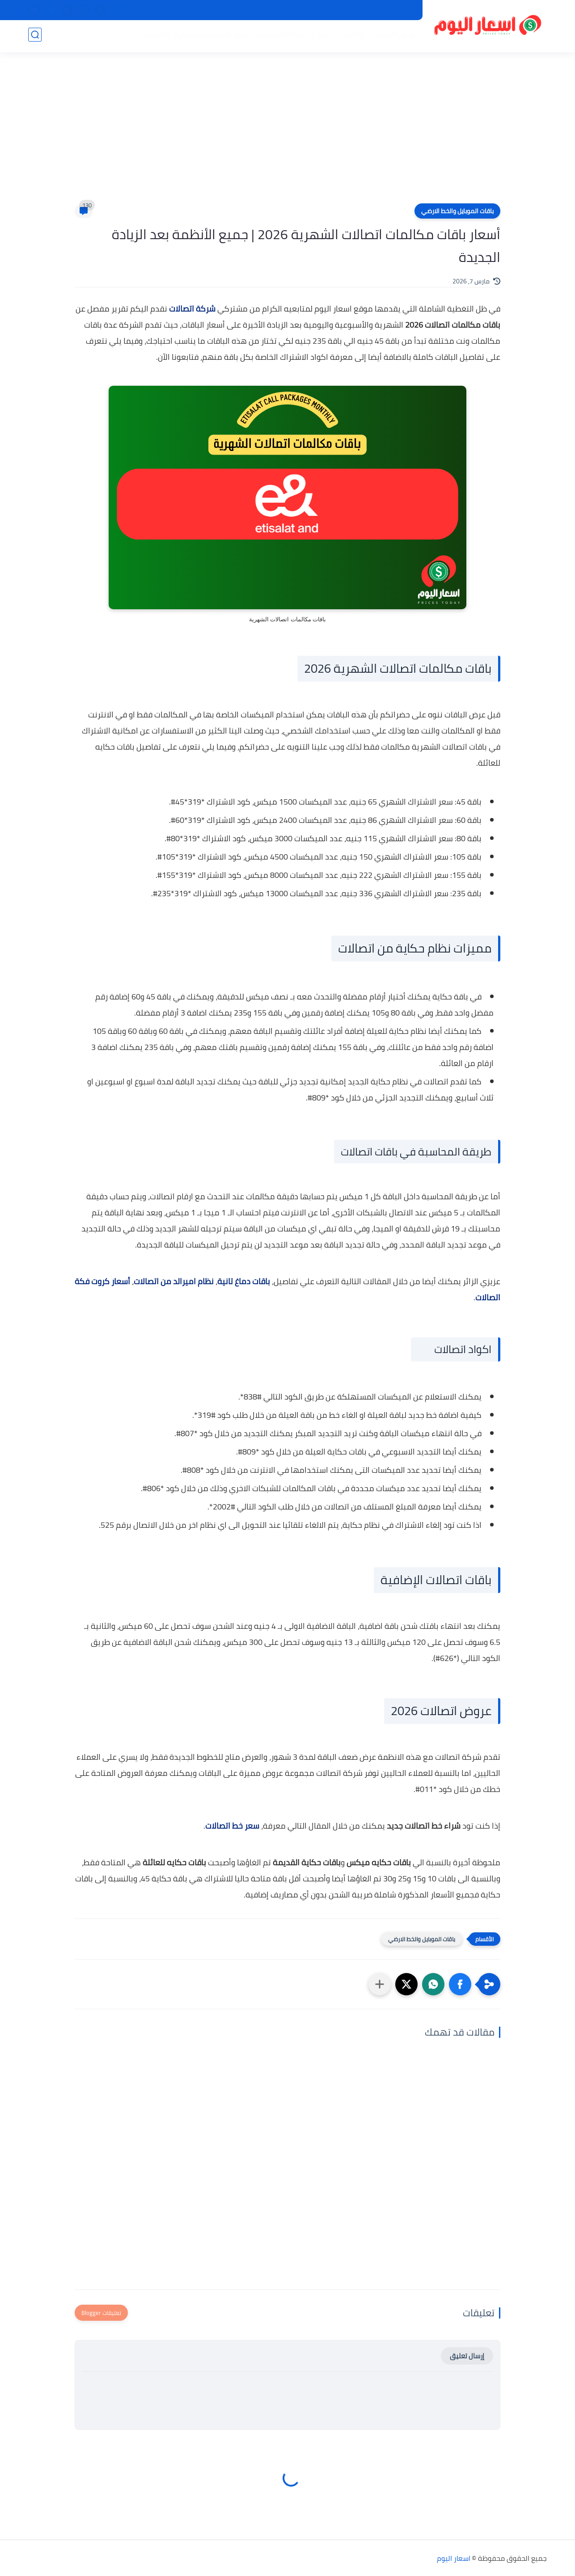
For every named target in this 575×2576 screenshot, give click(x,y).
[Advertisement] (287, 134)
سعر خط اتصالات (232, 1825)
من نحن (343, 10)
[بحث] (35, 36)
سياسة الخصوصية (388, 10)
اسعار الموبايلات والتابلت (375, 36)
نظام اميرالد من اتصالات (174, 1281)
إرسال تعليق (467, 2355)
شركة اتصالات (192, 308)
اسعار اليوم (453, 2558)
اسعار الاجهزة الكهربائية (293, 36)
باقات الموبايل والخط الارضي (457, 211)
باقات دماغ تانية (243, 1281)
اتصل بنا (313, 10)
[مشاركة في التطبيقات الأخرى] (379, 1984)
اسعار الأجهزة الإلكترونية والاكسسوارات (187, 36)
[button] (460, 1984)
